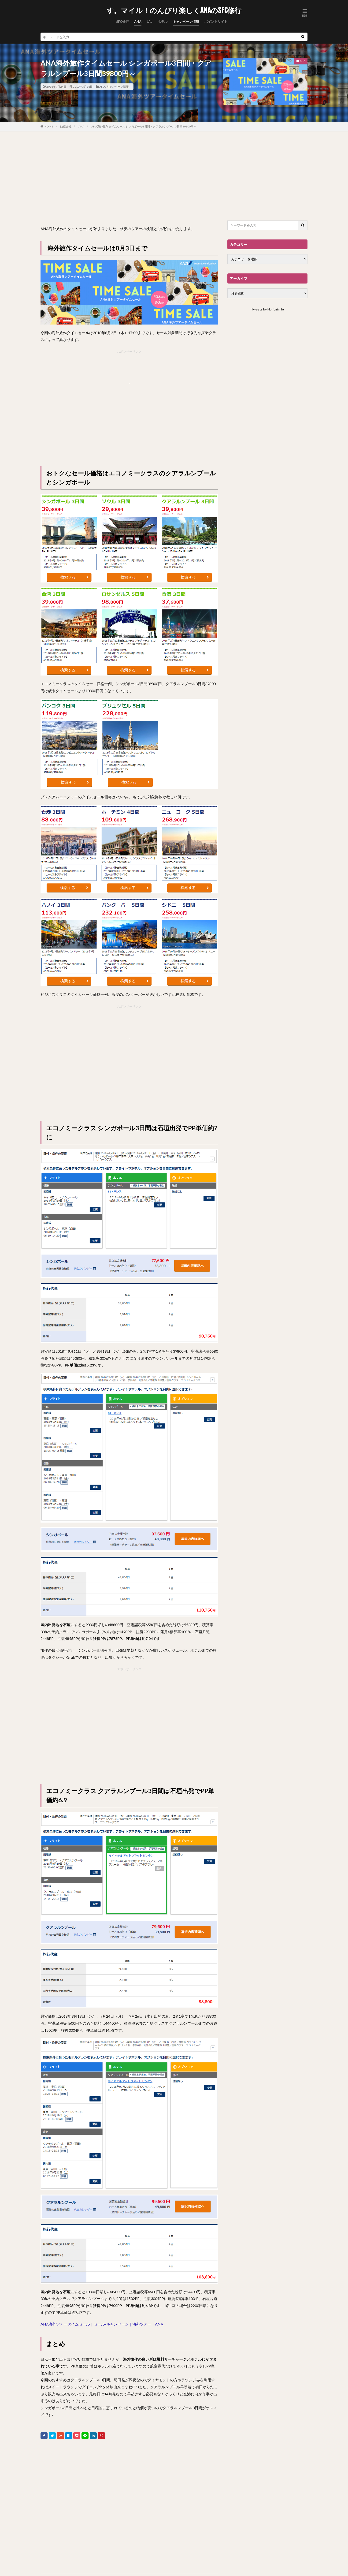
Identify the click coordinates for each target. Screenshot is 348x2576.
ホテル (162, 21)
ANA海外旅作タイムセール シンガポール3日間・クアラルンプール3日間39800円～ (143, 126)
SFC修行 (122, 21)
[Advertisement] (129, 178)
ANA (137, 21)
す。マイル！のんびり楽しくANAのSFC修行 (174, 10)
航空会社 (65, 126)
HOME (48, 126)
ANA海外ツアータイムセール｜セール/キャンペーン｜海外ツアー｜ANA (102, 2324)
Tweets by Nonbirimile (267, 309)
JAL (149, 21)
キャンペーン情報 (186, 21)
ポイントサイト (215, 21)
